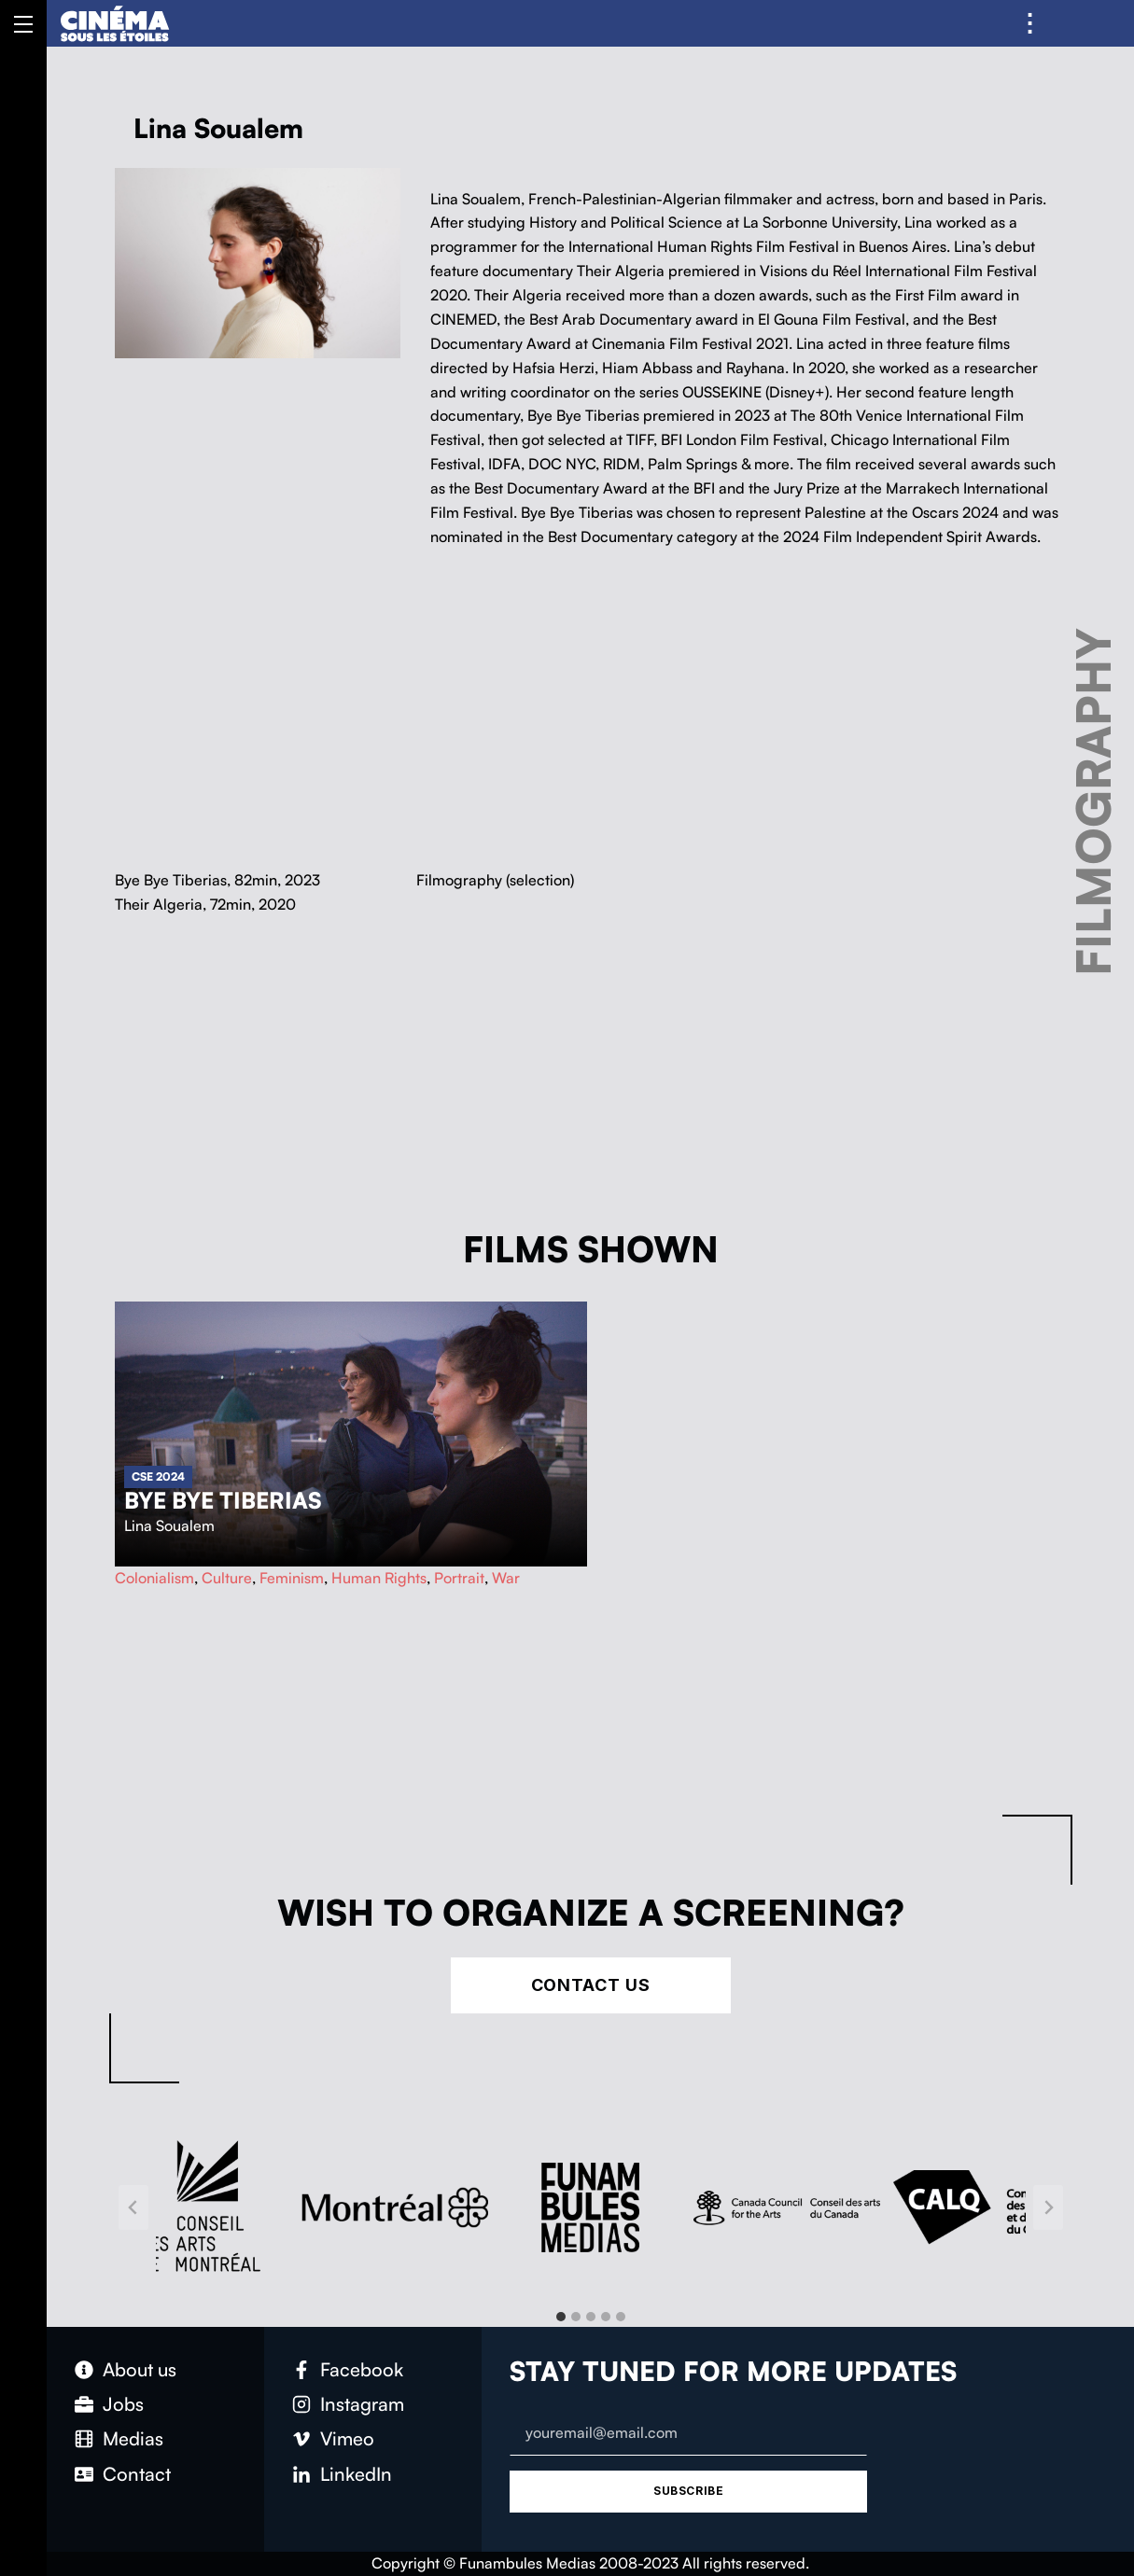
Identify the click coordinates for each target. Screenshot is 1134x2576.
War (506, 1577)
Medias (133, 2438)
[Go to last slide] (133, 2207)
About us (139, 2369)
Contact (137, 2473)
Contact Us (591, 1985)
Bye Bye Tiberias (223, 1500)
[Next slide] (1048, 2207)
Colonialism (154, 1577)
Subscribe (688, 2491)
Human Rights (379, 1577)
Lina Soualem (169, 1525)
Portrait (459, 1577)
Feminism (291, 1577)
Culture (227, 1577)
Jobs (123, 2404)
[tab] (561, 2316)
